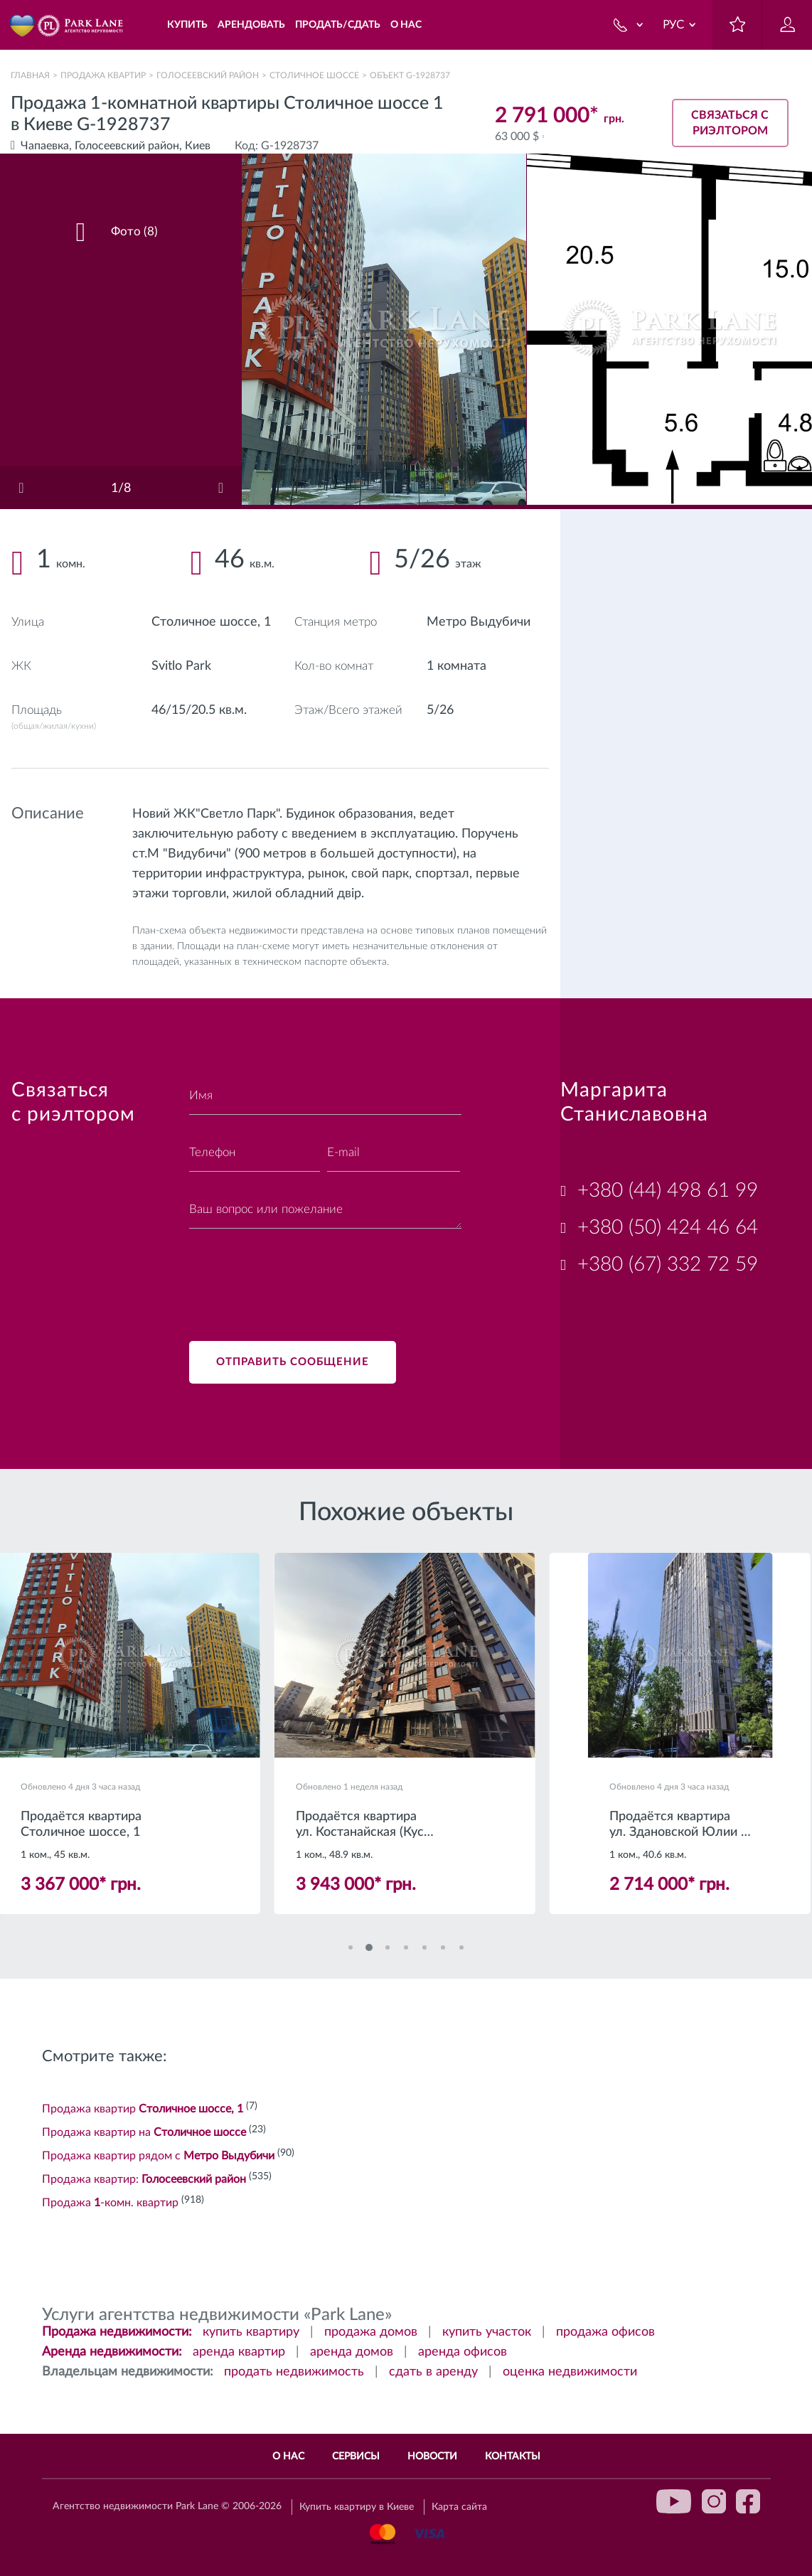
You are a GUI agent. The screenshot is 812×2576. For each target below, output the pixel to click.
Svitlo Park (181, 666)
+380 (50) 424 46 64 (667, 1227)
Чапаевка (45, 145)
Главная (30, 75)
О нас (288, 2457)
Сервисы (356, 2457)
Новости (432, 2457)
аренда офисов (462, 2352)
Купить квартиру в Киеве (356, 2507)
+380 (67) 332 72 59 (667, 1264)
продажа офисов (605, 2332)
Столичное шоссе (314, 75)
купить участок (486, 2332)
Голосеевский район (207, 75)
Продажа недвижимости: (117, 2332)
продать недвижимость (294, 2372)
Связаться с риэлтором (730, 123)
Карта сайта (459, 2507)
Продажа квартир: (144, 2179)
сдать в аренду (433, 2372)
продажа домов (370, 2332)
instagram (714, 2501)
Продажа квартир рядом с (158, 2155)
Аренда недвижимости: (112, 2352)
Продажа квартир (103, 75)
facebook (748, 2501)
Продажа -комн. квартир (110, 2202)
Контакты (512, 2457)
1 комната (456, 666)
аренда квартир (239, 2352)
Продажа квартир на (144, 2132)
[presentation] (297, 1276)
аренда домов (351, 2352)
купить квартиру (251, 2332)
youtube (674, 2501)
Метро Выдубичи (478, 622)
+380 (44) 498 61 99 (667, 1190)
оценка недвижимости (570, 2372)
